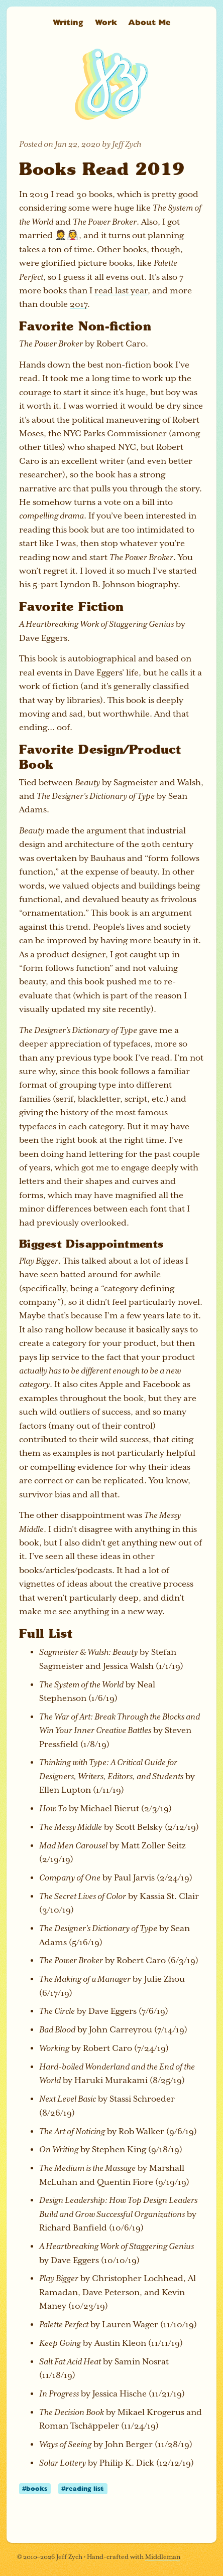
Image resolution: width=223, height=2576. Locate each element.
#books (34, 2488)
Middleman (162, 2556)
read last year (121, 290)
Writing (68, 22)
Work (106, 22)
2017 (78, 304)
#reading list (82, 2488)
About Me (149, 22)
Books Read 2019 (102, 168)
